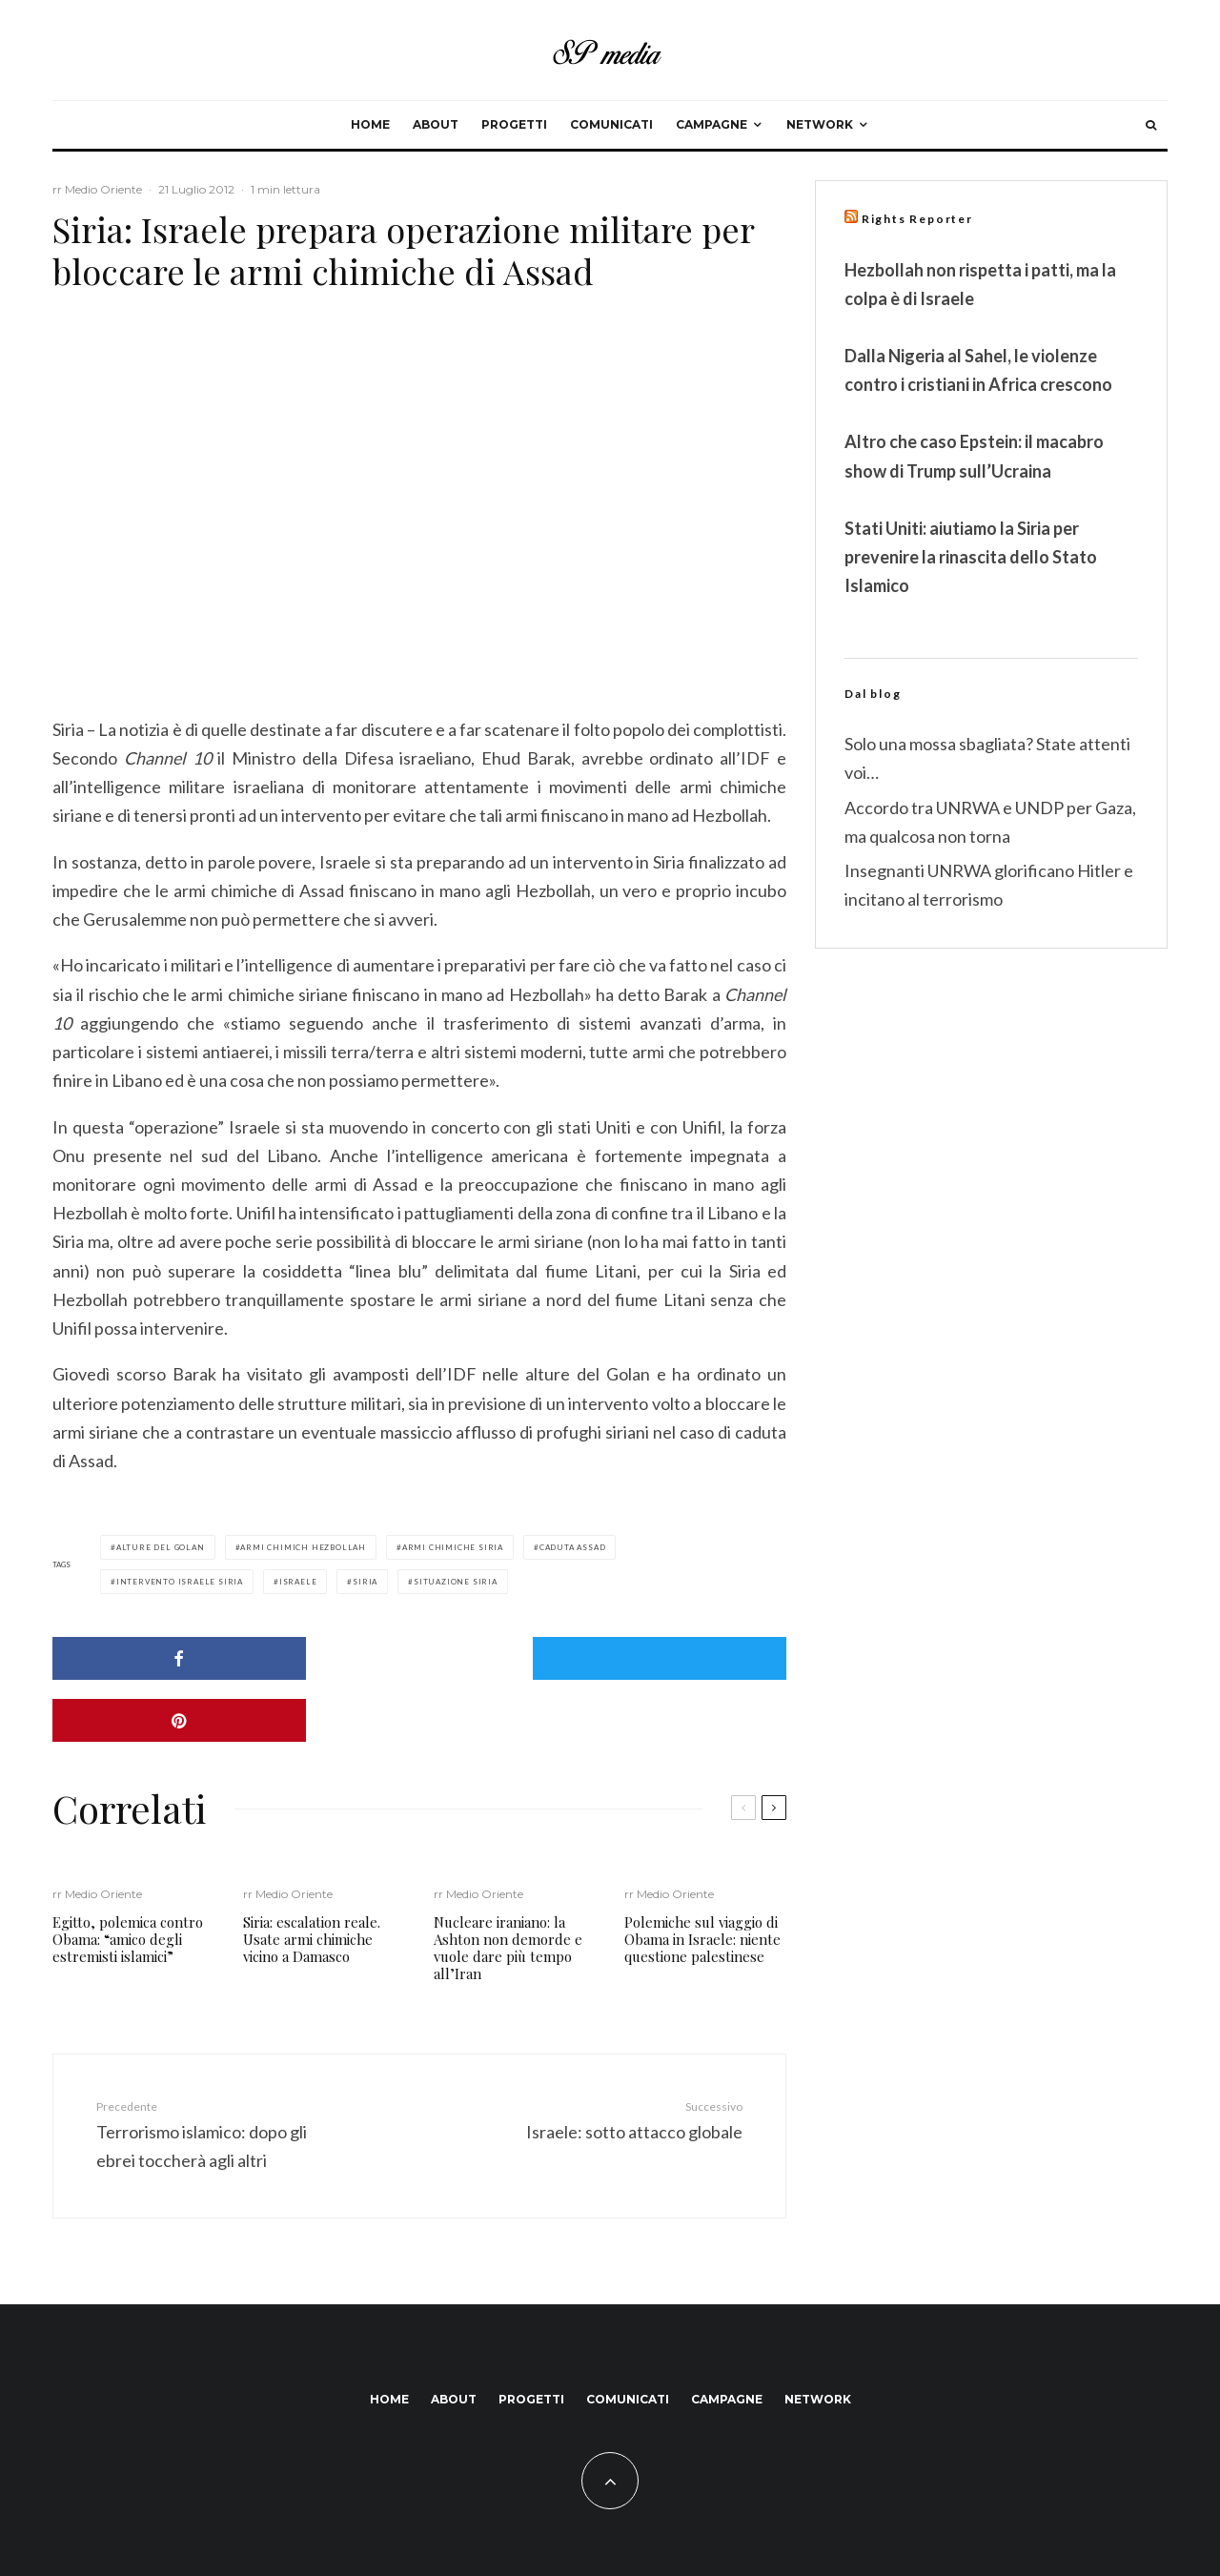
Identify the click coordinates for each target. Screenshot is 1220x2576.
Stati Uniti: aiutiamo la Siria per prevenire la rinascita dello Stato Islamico (970, 557)
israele (298, 1581)
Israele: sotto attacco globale (626, 2057)
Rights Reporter (917, 219)
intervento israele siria (179, 1581)
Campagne (711, 124)
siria (365, 1581)
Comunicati (611, 124)
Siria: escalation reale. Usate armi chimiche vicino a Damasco (311, 1877)
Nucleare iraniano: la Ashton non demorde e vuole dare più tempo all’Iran (508, 1885)
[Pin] (668, 1658)
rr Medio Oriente (97, 189)
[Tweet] (420, 1658)
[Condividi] (170, 1658)
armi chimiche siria (452, 1547)
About (435, 124)
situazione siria (456, 1581)
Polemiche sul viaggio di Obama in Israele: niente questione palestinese (702, 1877)
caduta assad (572, 1547)
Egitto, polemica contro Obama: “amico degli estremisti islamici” (127, 1877)
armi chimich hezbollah (303, 1547)
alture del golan (160, 1547)
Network (819, 124)
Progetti (514, 124)
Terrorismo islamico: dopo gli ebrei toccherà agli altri (212, 2071)
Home (370, 124)
